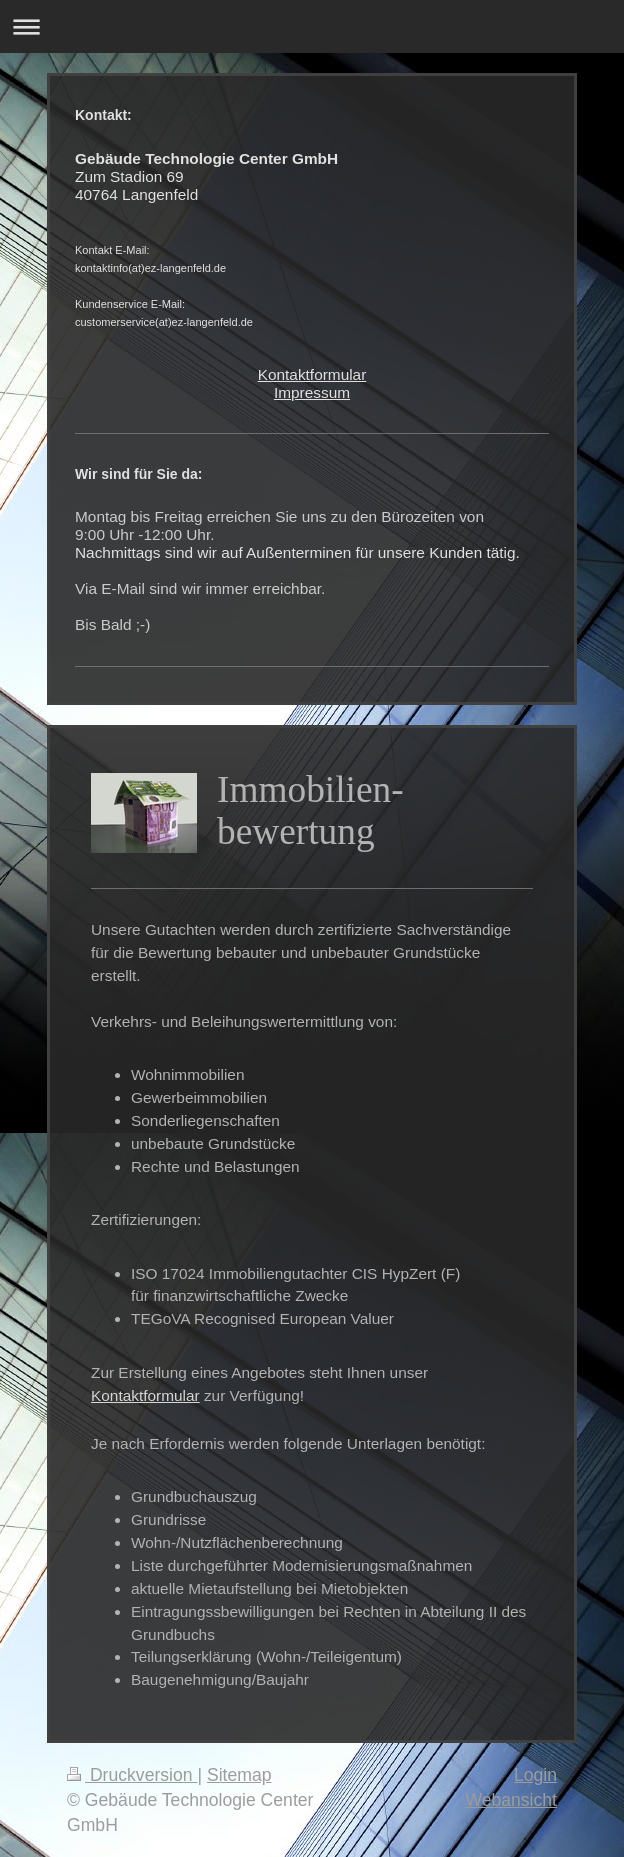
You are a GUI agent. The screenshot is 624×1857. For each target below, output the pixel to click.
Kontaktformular (312, 374)
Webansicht (511, 1800)
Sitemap (239, 1775)
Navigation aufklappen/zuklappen (312, 26)
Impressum (312, 392)
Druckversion (132, 1775)
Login (535, 1775)
